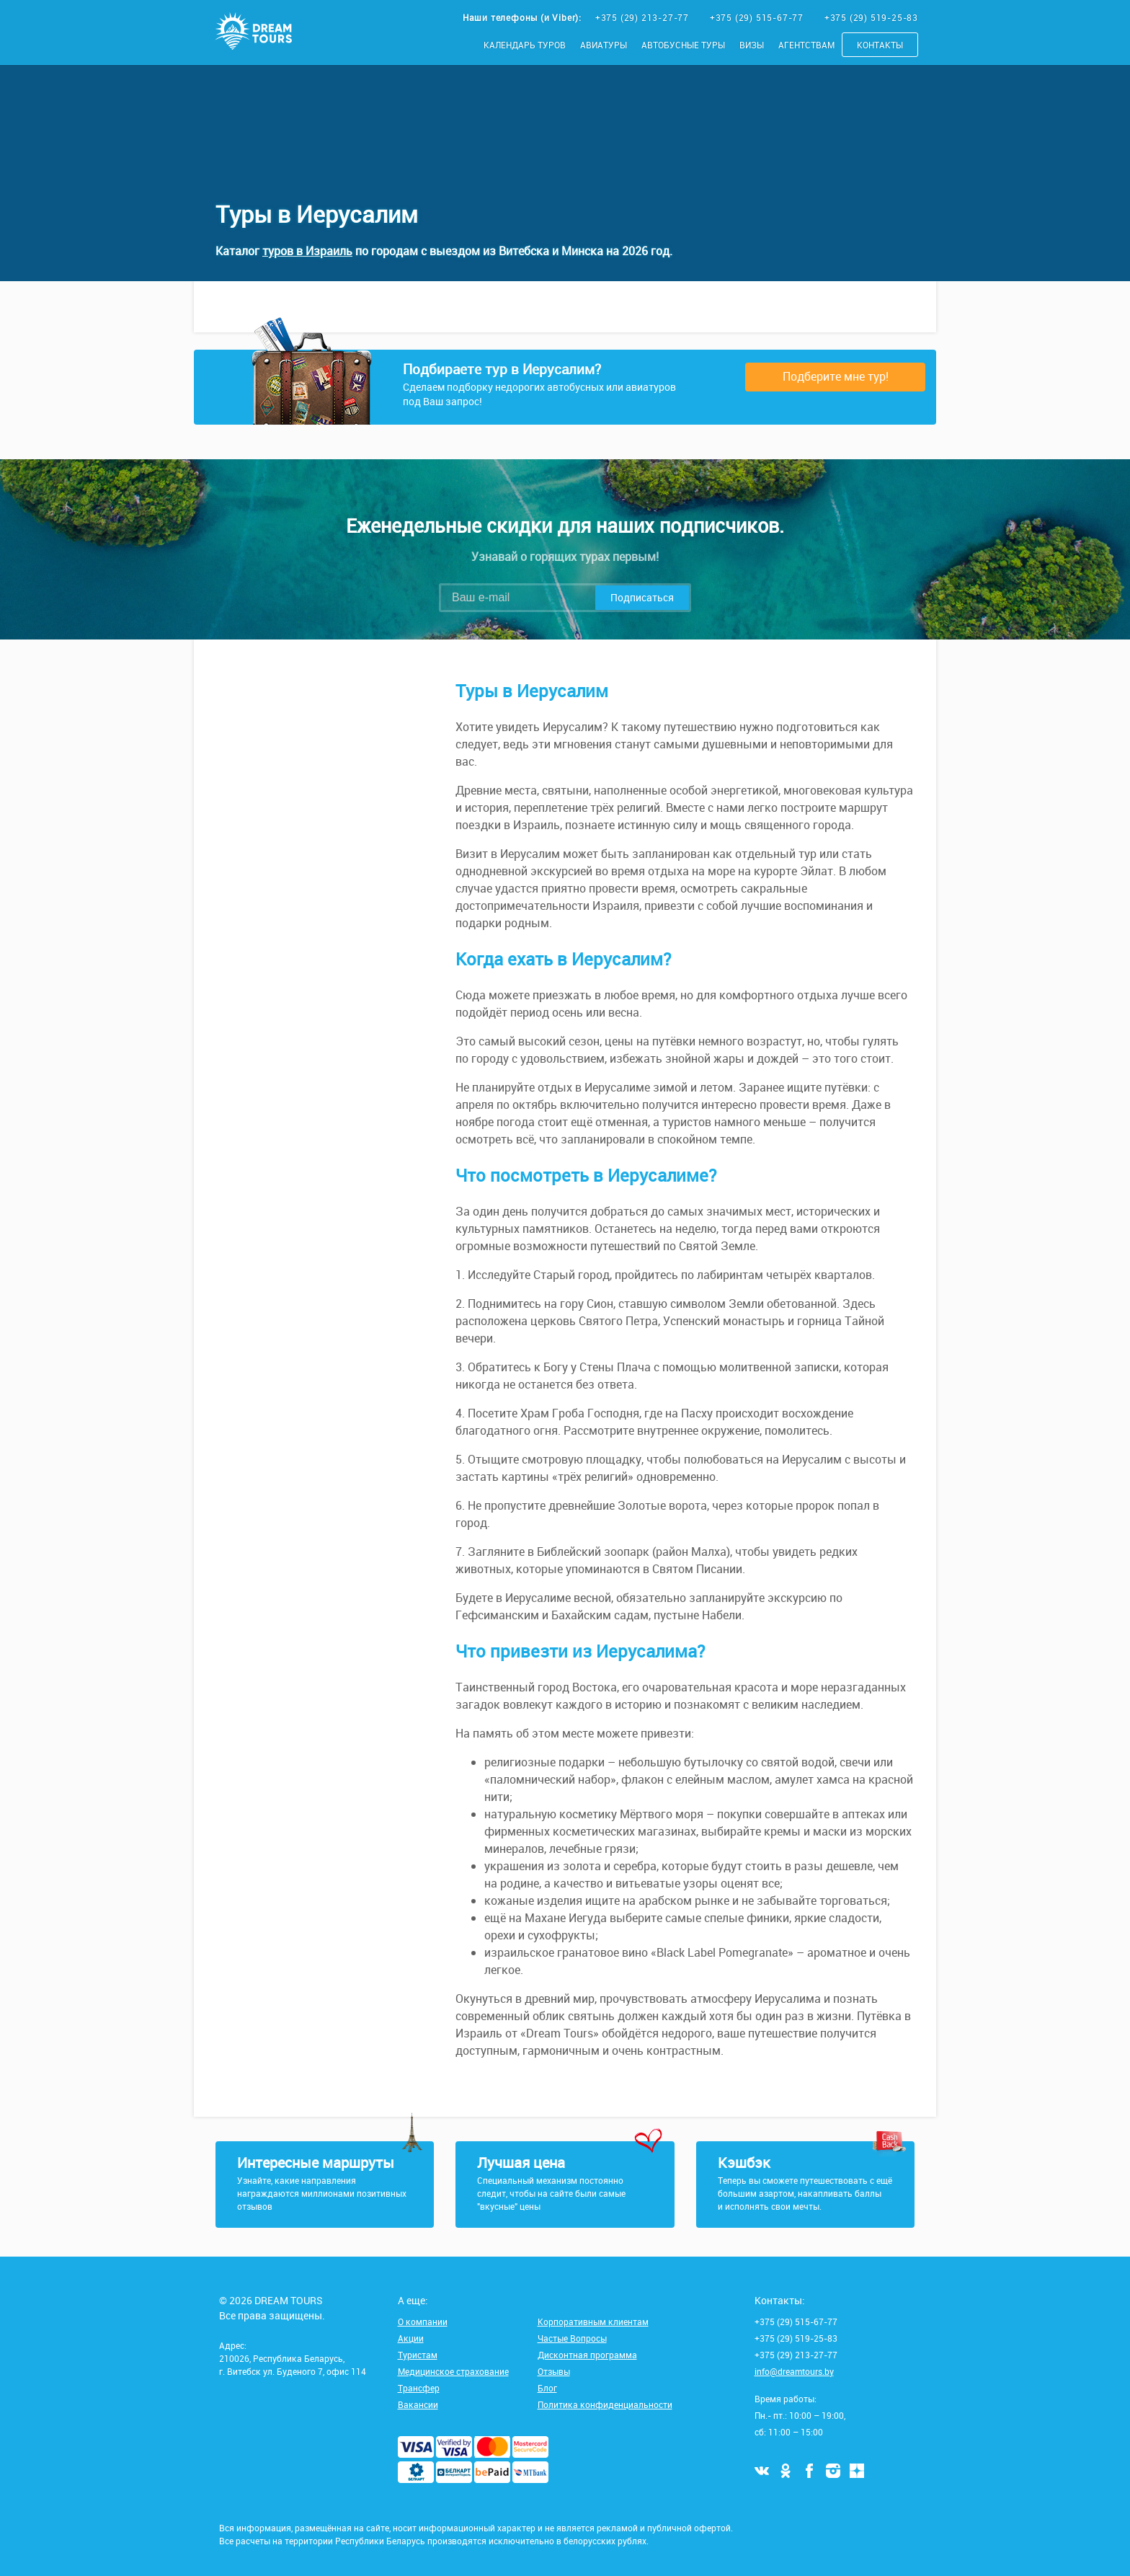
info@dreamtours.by (794, 2371)
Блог (547, 2388)
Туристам (417, 2354)
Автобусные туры (683, 44)
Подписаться (642, 597)
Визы (751, 44)
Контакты (880, 44)
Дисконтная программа (587, 2354)
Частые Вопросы (572, 2338)
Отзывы (554, 2371)
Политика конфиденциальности (605, 2404)
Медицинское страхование (453, 2371)
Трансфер (419, 2388)
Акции (411, 2338)
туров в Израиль (307, 251)
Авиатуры (603, 44)
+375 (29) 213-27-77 (643, 17)
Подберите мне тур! (836, 376)
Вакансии (418, 2404)
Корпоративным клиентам (593, 2321)
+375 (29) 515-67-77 (758, 17)
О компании (423, 2321)
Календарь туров (525, 44)
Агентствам (806, 44)
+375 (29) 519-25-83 (871, 17)
